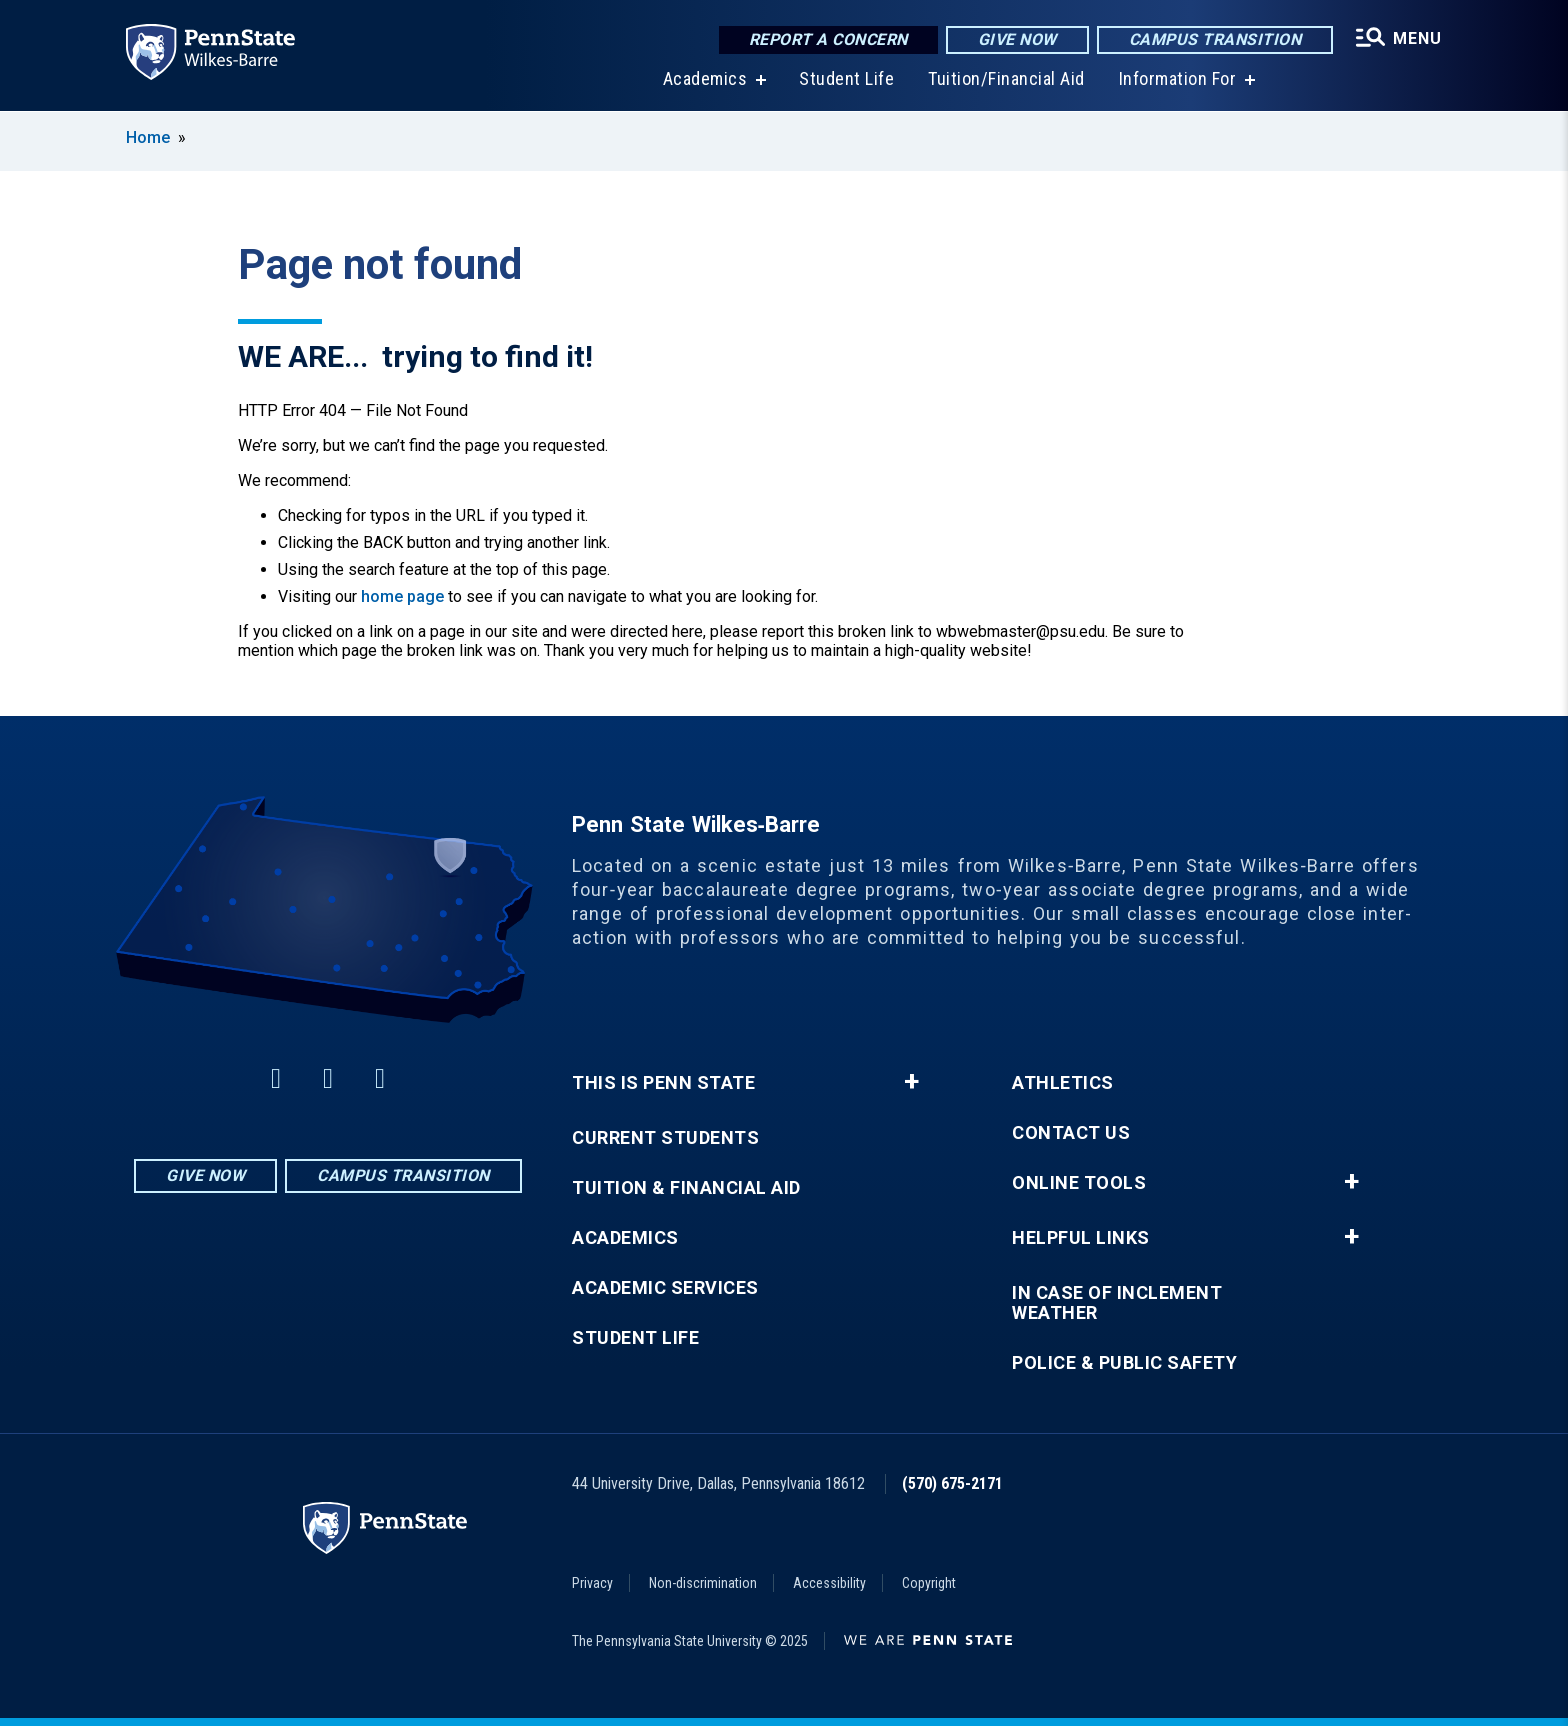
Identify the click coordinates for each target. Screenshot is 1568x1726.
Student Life (846, 79)
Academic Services (665, 1288)
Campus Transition (1215, 39)
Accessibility (829, 1583)
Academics (705, 79)
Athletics (1063, 1083)
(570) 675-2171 (952, 1483)
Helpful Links (1081, 1238)
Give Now (1017, 39)
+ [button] (911, 1082)
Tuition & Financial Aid (686, 1188)
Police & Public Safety (1124, 1363)
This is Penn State (663, 1083)
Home (148, 137)
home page (402, 596)
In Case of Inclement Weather (1117, 1303)
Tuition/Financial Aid (1006, 79)
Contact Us (1071, 1133)
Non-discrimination (703, 1583)
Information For (1178, 79)
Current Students (665, 1138)
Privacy (592, 1583)
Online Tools (1079, 1183)
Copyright (929, 1583)
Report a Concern (828, 39)
